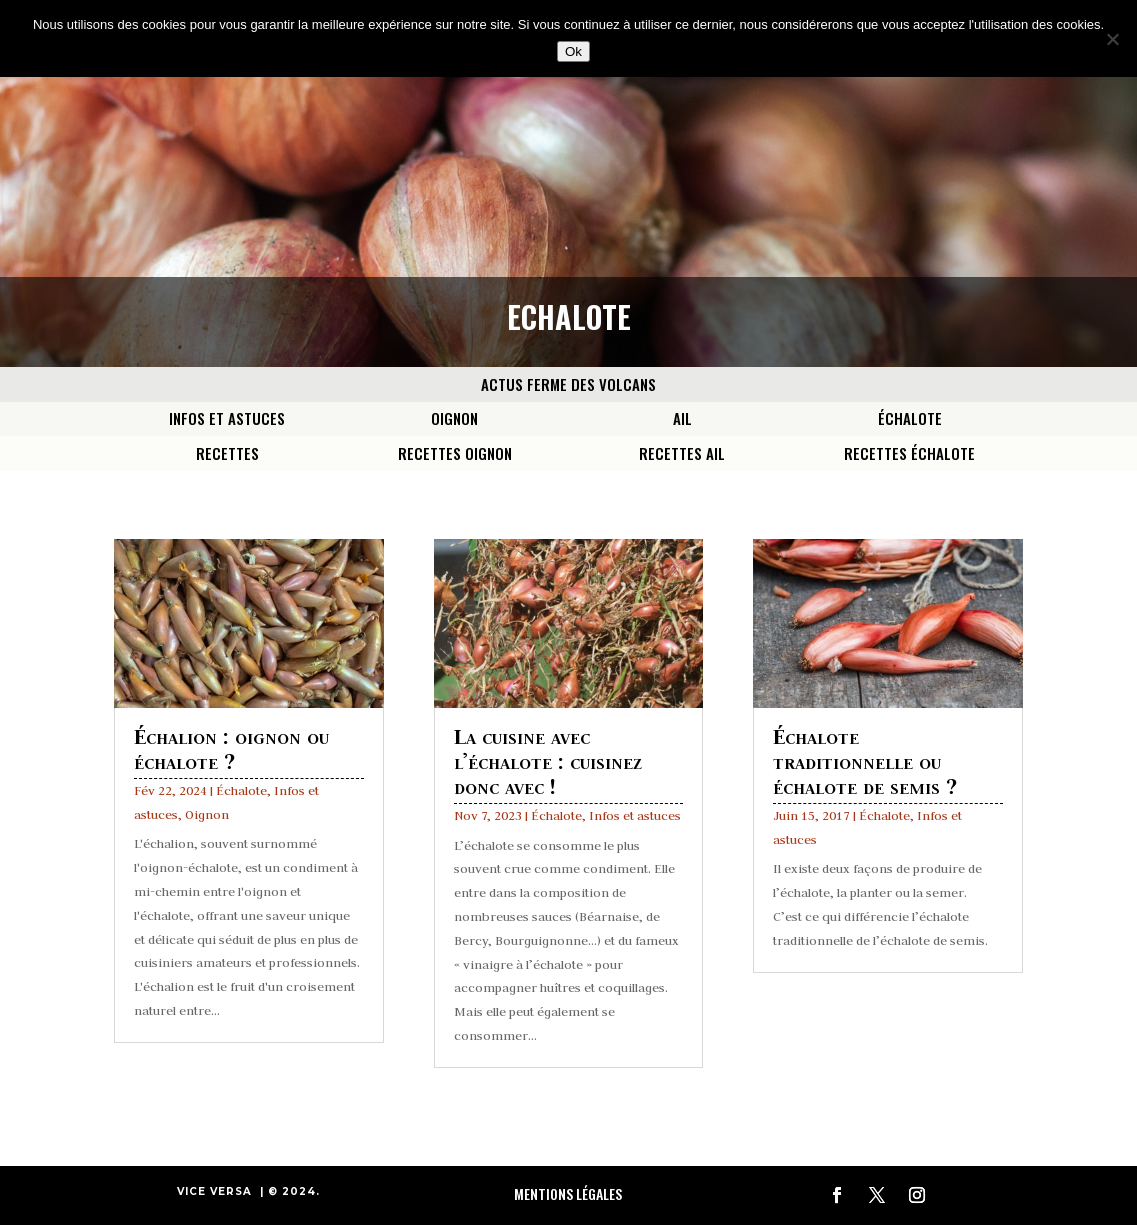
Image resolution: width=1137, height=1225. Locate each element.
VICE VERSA (214, 1191)
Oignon (454, 418)
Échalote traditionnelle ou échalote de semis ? (865, 760)
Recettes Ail (682, 453)
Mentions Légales (568, 1193)
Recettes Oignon (455, 453)
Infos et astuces (227, 418)
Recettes (227, 453)
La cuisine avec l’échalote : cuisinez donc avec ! (548, 760)
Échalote (910, 418)
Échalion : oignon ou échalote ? (231, 748)
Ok (573, 51)
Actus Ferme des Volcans (568, 384)
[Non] (1112, 39)
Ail (682, 418)
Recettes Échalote (909, 453)
